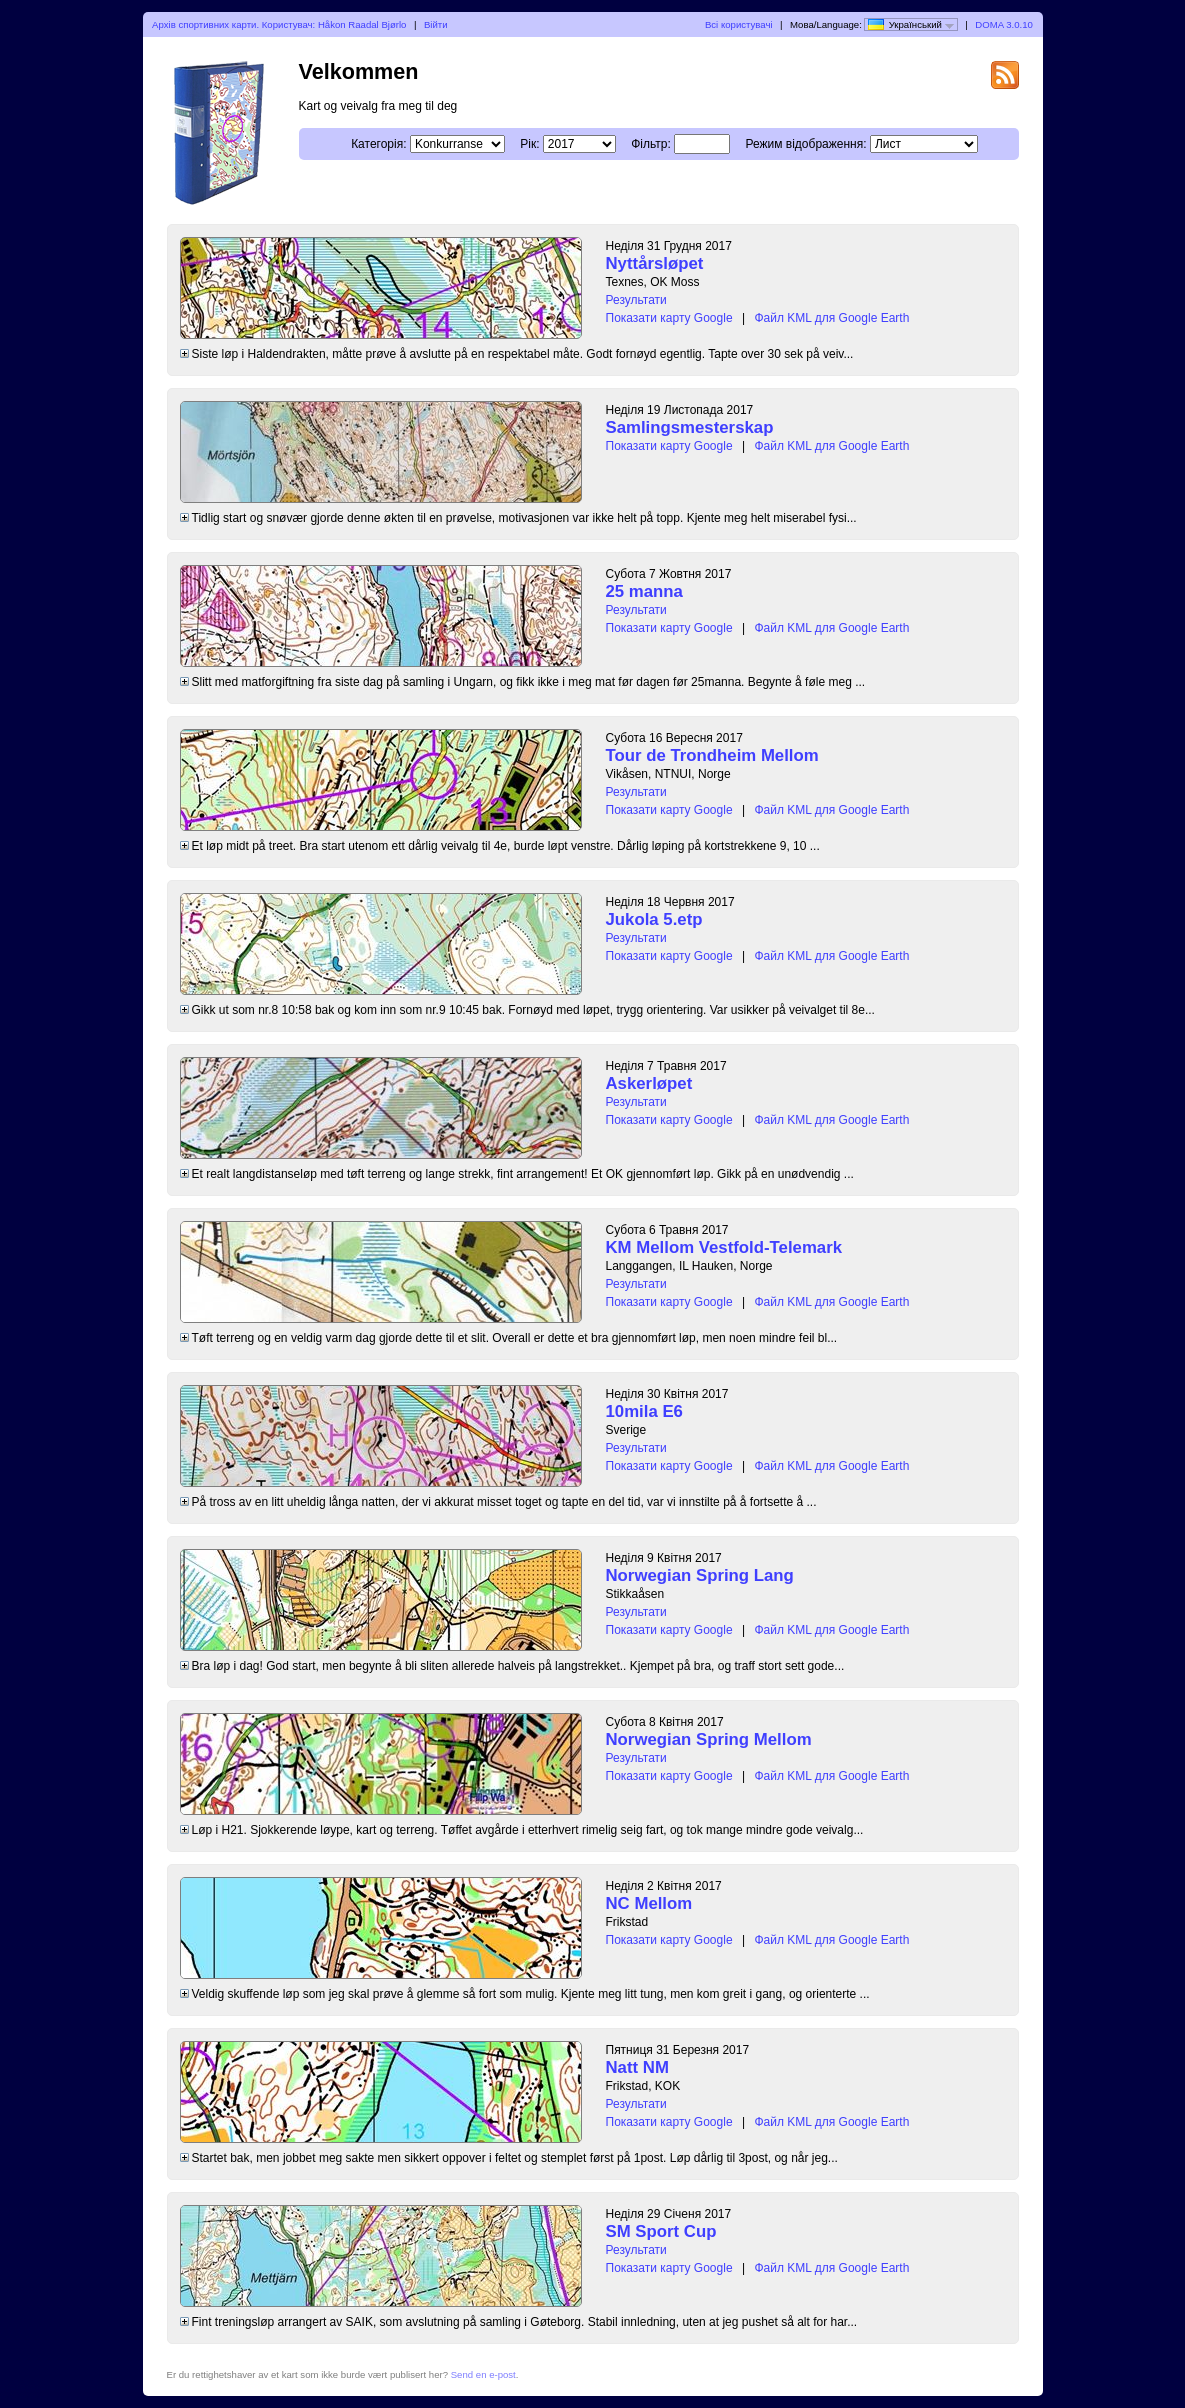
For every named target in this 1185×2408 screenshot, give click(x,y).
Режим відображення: (805, 144)
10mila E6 (644, 1411)
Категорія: (378, 144)
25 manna (644, 591)
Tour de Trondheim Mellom (712, 755)
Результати (636, 300)
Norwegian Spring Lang (700, 1575)
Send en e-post (483, 2374)
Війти (436, 24)
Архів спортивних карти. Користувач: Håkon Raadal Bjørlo (279, 24)
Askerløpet (649, 1083)
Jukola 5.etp (654, 919)
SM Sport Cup (661, 2231)
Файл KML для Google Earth (831, 318)
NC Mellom (649, 1903)
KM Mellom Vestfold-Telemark (724, 1247)
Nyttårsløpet (655, 263)
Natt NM (637, 2067)
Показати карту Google (669, 318)
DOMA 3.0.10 (1004, 24)
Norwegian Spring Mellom (709, 1739)
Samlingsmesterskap (690, 427)
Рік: (529, 144)
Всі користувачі (739, 24)
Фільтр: (651, 144)
